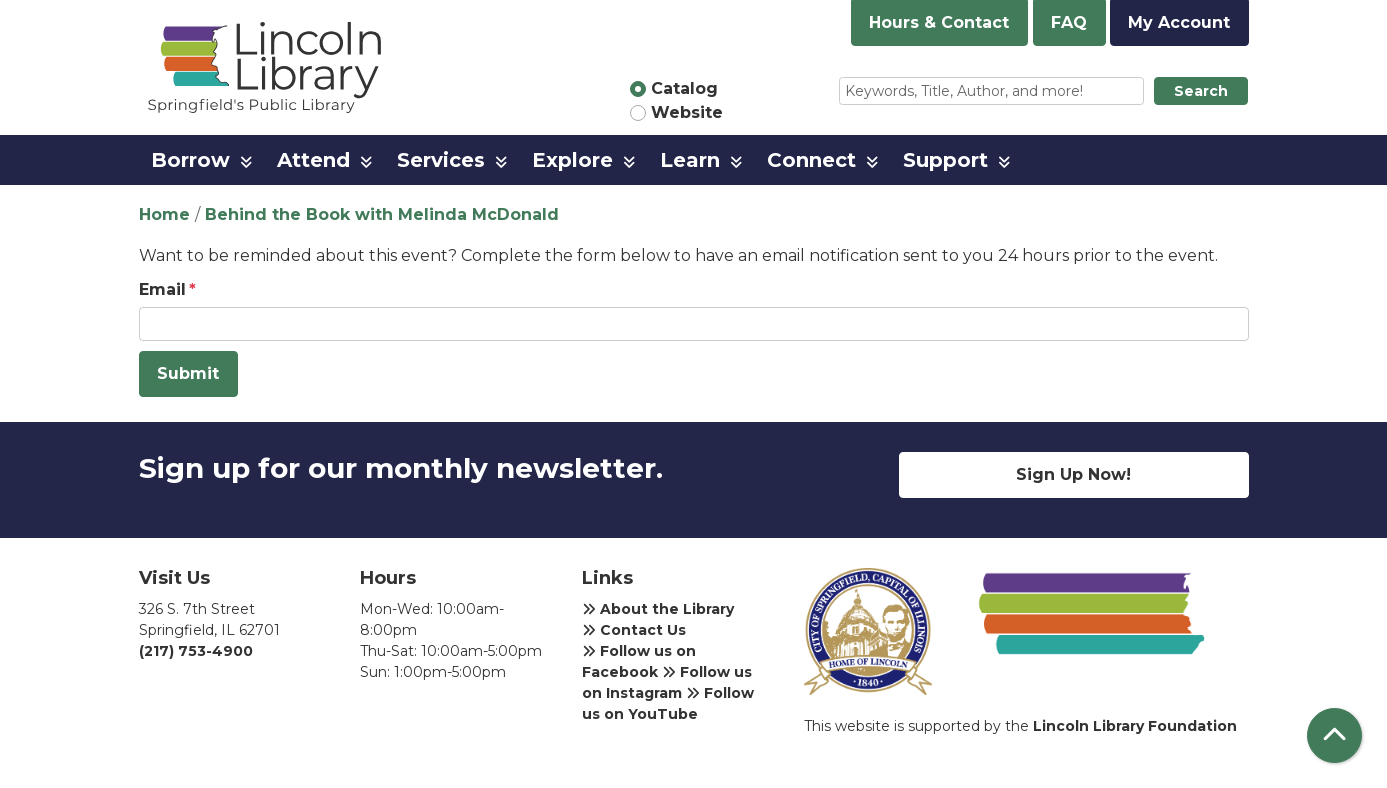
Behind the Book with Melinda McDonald (382, 214)
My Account (1179, 22)
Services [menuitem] (441, 160)
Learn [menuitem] (690, 160)
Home (164, 214)
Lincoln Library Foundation (1135, 726)
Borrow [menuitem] (190, 160)
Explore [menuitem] (572, 160)
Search (1201, 91)
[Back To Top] (1334, 735)
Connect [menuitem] (811, 160)
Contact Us (634, 630)
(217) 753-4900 (196, 651)
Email (162, 289)
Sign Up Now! (1073, 474)
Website (687, 112)
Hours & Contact (939, 22)
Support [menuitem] (945, 160)
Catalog (684, 88)
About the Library (658, 609)
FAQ (1069, 22)
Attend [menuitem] (313, 160)
